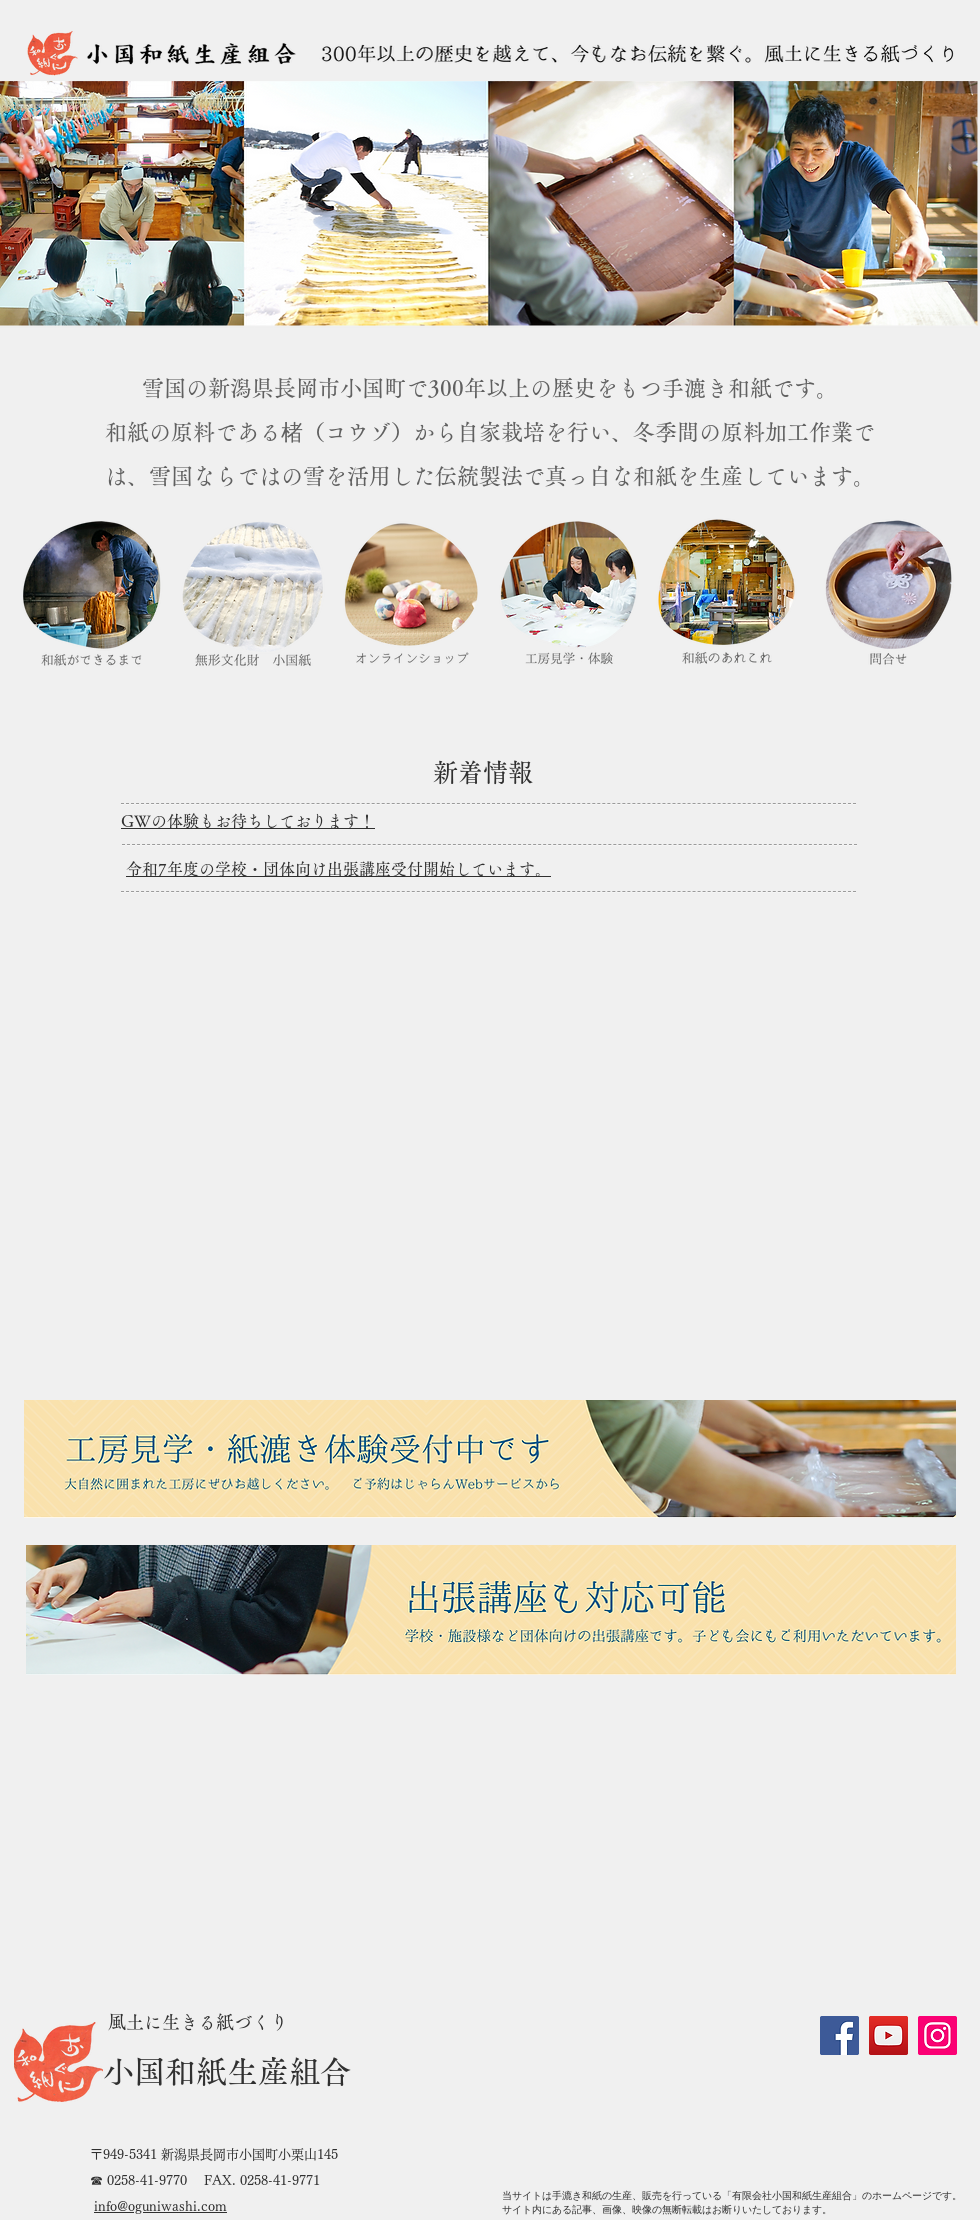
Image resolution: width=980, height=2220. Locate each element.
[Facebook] (839, 2035)
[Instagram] (937, 2035)
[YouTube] (888, 2035)
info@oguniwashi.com (160, 2206)
